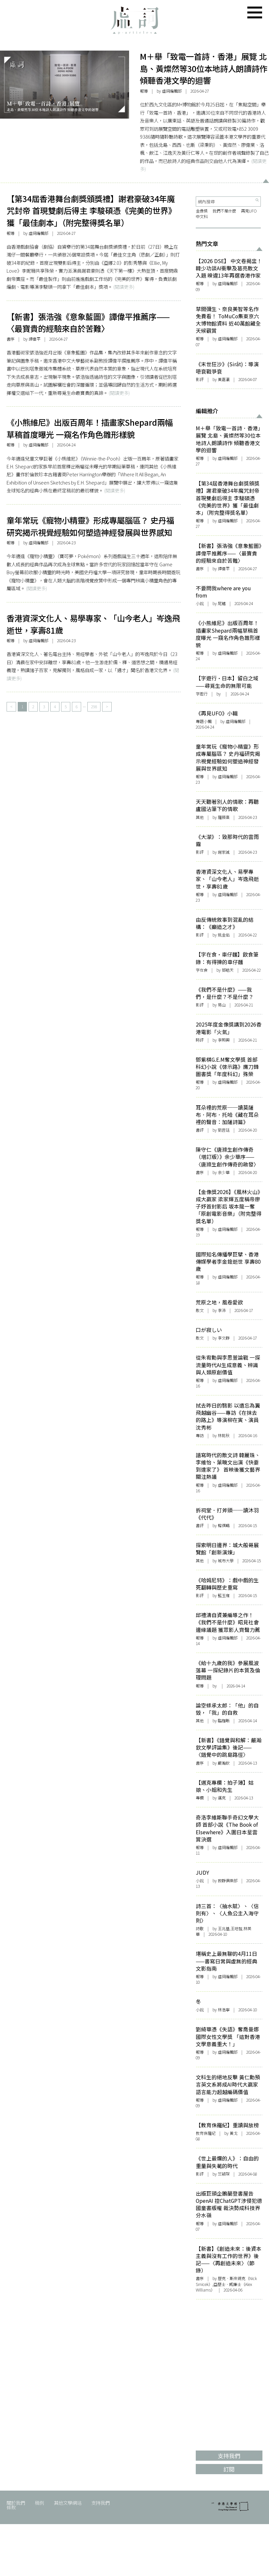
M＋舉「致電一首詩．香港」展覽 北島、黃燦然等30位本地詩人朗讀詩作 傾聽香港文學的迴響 (203, 68)
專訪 (200, 1435)
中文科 (202, 216)
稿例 (39, 2502)
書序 (10, 339)
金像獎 (202, 211)
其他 (200, 817)
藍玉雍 (224, 1595)
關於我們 (16, 2502)
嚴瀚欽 (224, 1763)
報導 (144, 91)
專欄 (200, 1798)
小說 (200, 603)
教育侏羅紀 (205, 2133)
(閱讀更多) (123, 286)
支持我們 (100, 2502)
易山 (222, 1005)
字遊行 (202, 694)
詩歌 (200, 1929)
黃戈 (233, 2133)
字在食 (202, 970)
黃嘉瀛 (224, 379)
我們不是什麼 (224, 211)
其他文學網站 (67, 2502)
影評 (200, 379)
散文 (200, 1310)
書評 (200, 1130)
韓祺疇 (224, 1525)
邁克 (222, 1798)
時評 (200, 1040)
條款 (11, 2507)
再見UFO (249, 211)
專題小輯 (204, 721)
